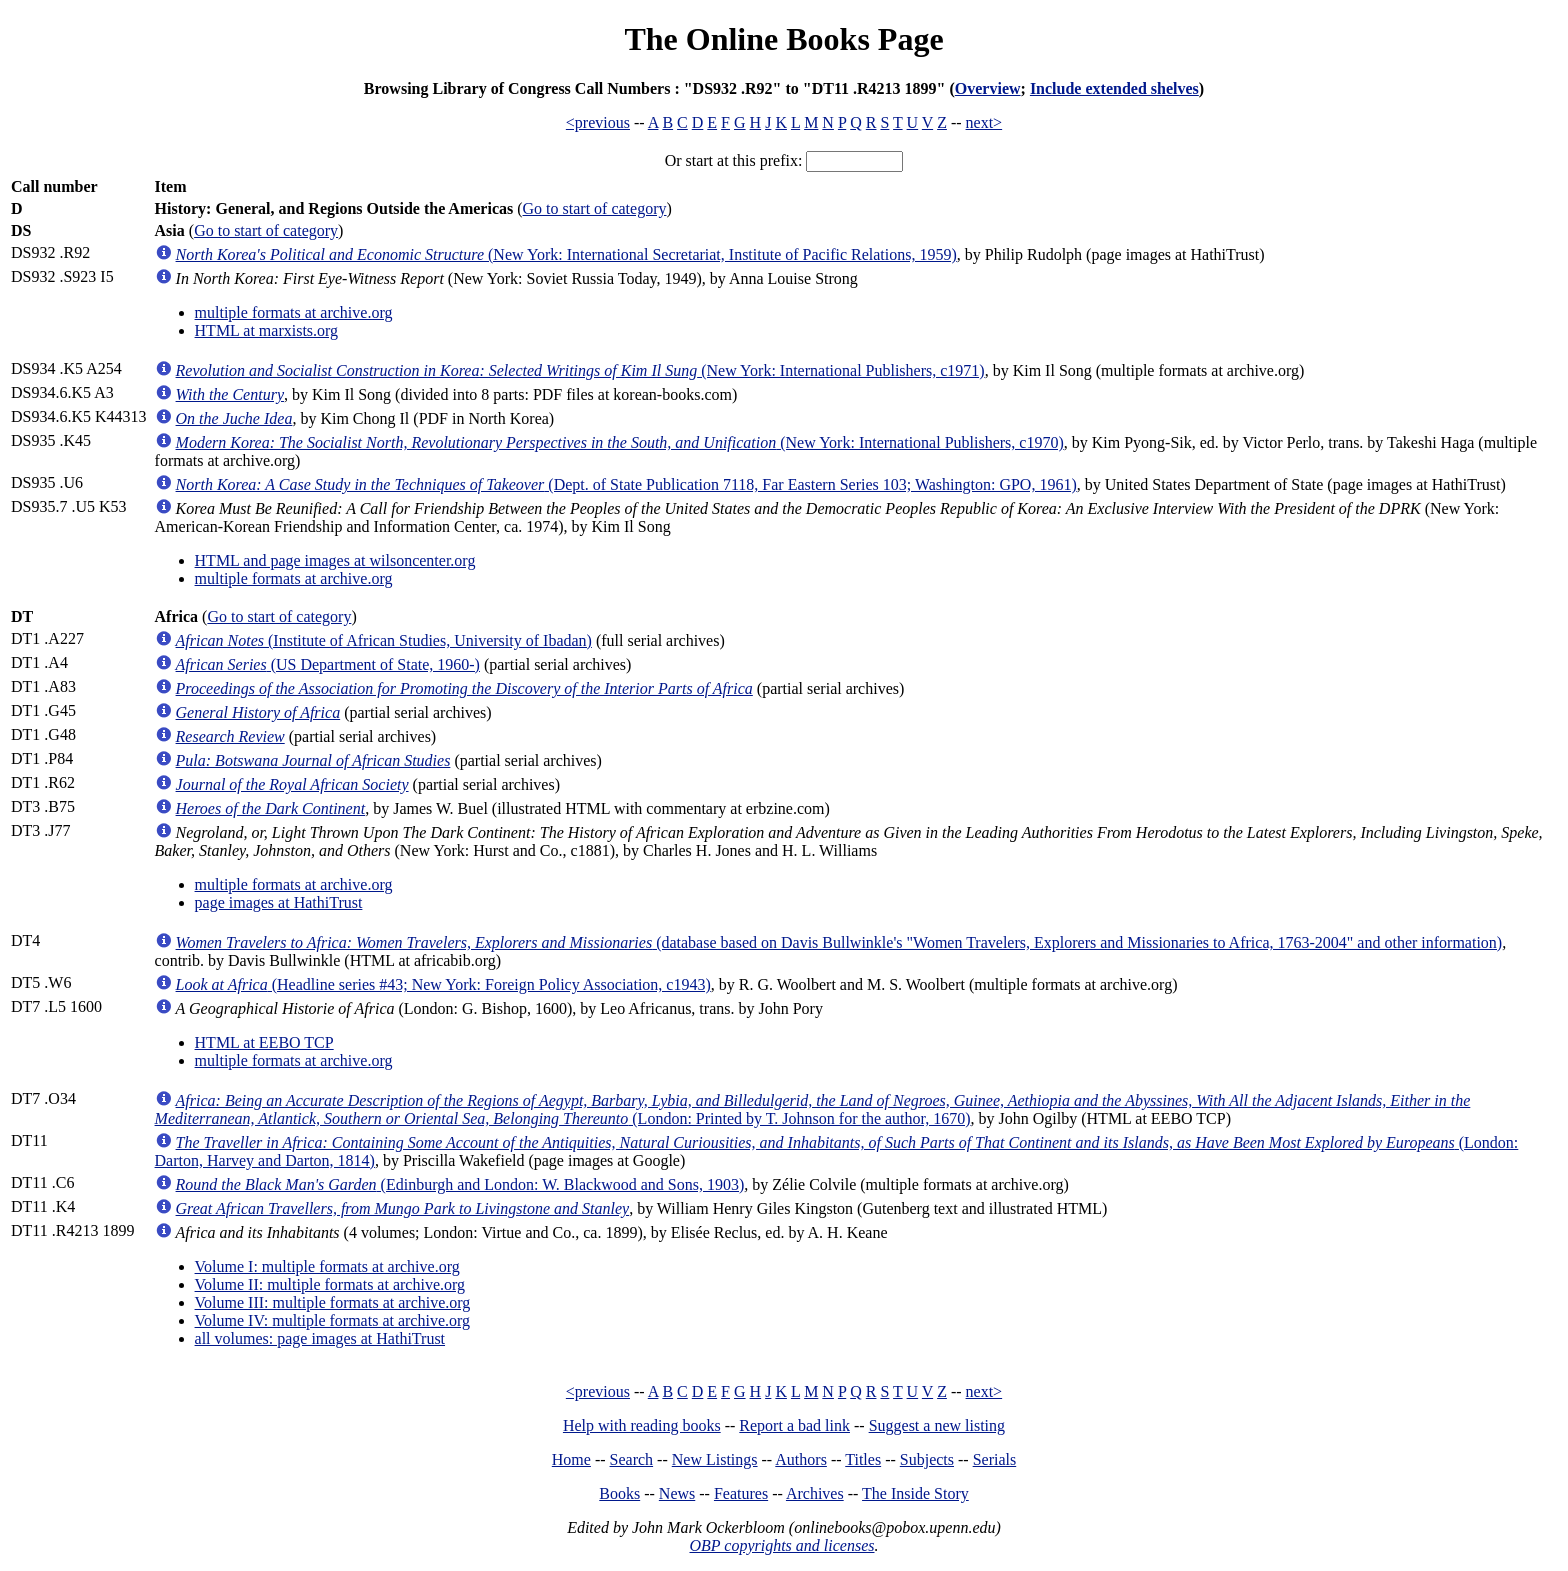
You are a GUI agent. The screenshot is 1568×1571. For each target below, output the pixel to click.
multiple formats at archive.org (294, 312)
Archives (815, 1493)
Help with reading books (642, 1425)
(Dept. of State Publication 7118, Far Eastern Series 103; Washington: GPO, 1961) (626, 484)
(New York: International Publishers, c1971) (580, 370)
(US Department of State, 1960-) (328, 664)
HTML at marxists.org (267, 330)
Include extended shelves (1114, 88)
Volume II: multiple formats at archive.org (330, 1284)
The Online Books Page (783, 39)
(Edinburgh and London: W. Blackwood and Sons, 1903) (460, 1184)
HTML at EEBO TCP (264, 1042)
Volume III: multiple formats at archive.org (333, 1302)
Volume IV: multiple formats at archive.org (333, 1320)
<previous (598, 122)
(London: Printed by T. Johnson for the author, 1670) (813, 1109)
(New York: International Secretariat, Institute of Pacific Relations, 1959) (566, 254)
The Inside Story (915, 1493)
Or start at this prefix (731, 160)
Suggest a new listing (937, 1425)
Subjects (927, 1459)
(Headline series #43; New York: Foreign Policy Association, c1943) (443, 984)
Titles (863, 1459)
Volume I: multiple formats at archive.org (327, 1266)
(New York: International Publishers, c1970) (620, 442)
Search (632, 1459)
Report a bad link (794, 1425)
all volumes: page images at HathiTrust (320, 1338)
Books (619, 1493)
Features (741, 1493)
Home (571, 1459)
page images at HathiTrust (279, 902)
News (677, 1493)
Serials (995, 1459)
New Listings (715, 1459)
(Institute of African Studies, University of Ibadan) (384, 640)
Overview (988, 88)
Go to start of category (595, 208)
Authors (801, 1459)
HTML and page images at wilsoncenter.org (335, 560)
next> (984, 122)
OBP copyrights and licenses (781, 1545)
